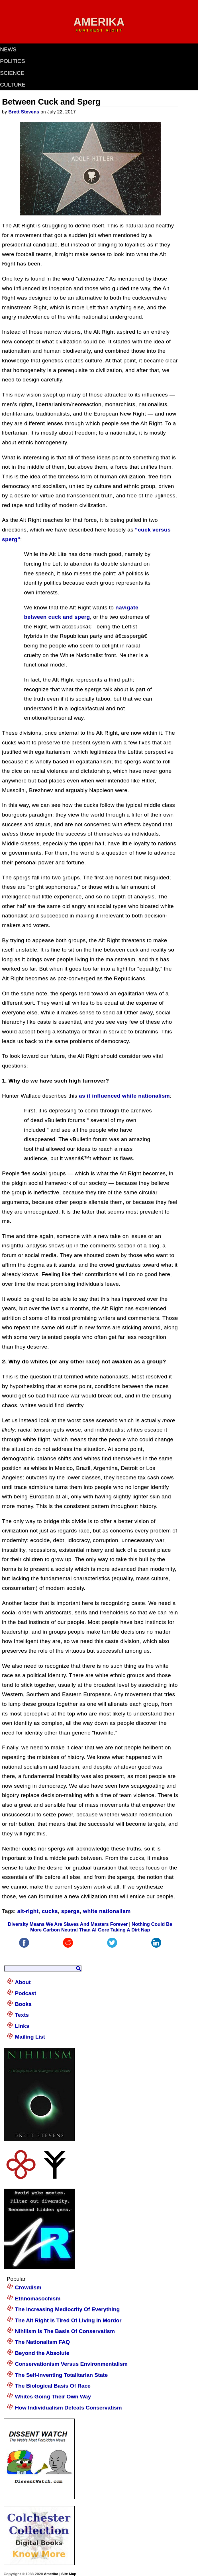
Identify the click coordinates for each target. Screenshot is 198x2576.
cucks (50, 1911)
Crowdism (28, 2287)
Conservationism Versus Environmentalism (71, 2364)
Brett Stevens (23, 111)
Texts (22, 2015)
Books (23, 2004)
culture (12, 85)
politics (12, 61)
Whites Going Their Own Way (53, 2397)
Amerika (51, 2574)
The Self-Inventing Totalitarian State (61, 2375)
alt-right (27, 1911)
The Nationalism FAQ (42, 2342)
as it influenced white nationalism (124, 1096)
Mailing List (30, 2037)
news (8, 49)
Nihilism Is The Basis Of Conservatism (65, 2331)
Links (22, 2026)
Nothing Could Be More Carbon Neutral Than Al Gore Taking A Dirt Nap (101, 1927)
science (12, 73)
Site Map (68, 2574)
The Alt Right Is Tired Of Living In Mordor (68, 2320)
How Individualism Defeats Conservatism (68, 2408)
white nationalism (107, 1911)
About (22, 1982)
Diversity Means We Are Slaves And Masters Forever (68, 1924)
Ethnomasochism (37, 2298)
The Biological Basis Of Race (53, 2386)
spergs (70, 1911)
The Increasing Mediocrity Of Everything (67, 2309)
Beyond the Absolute (42, 2353)
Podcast (25, 1993)
